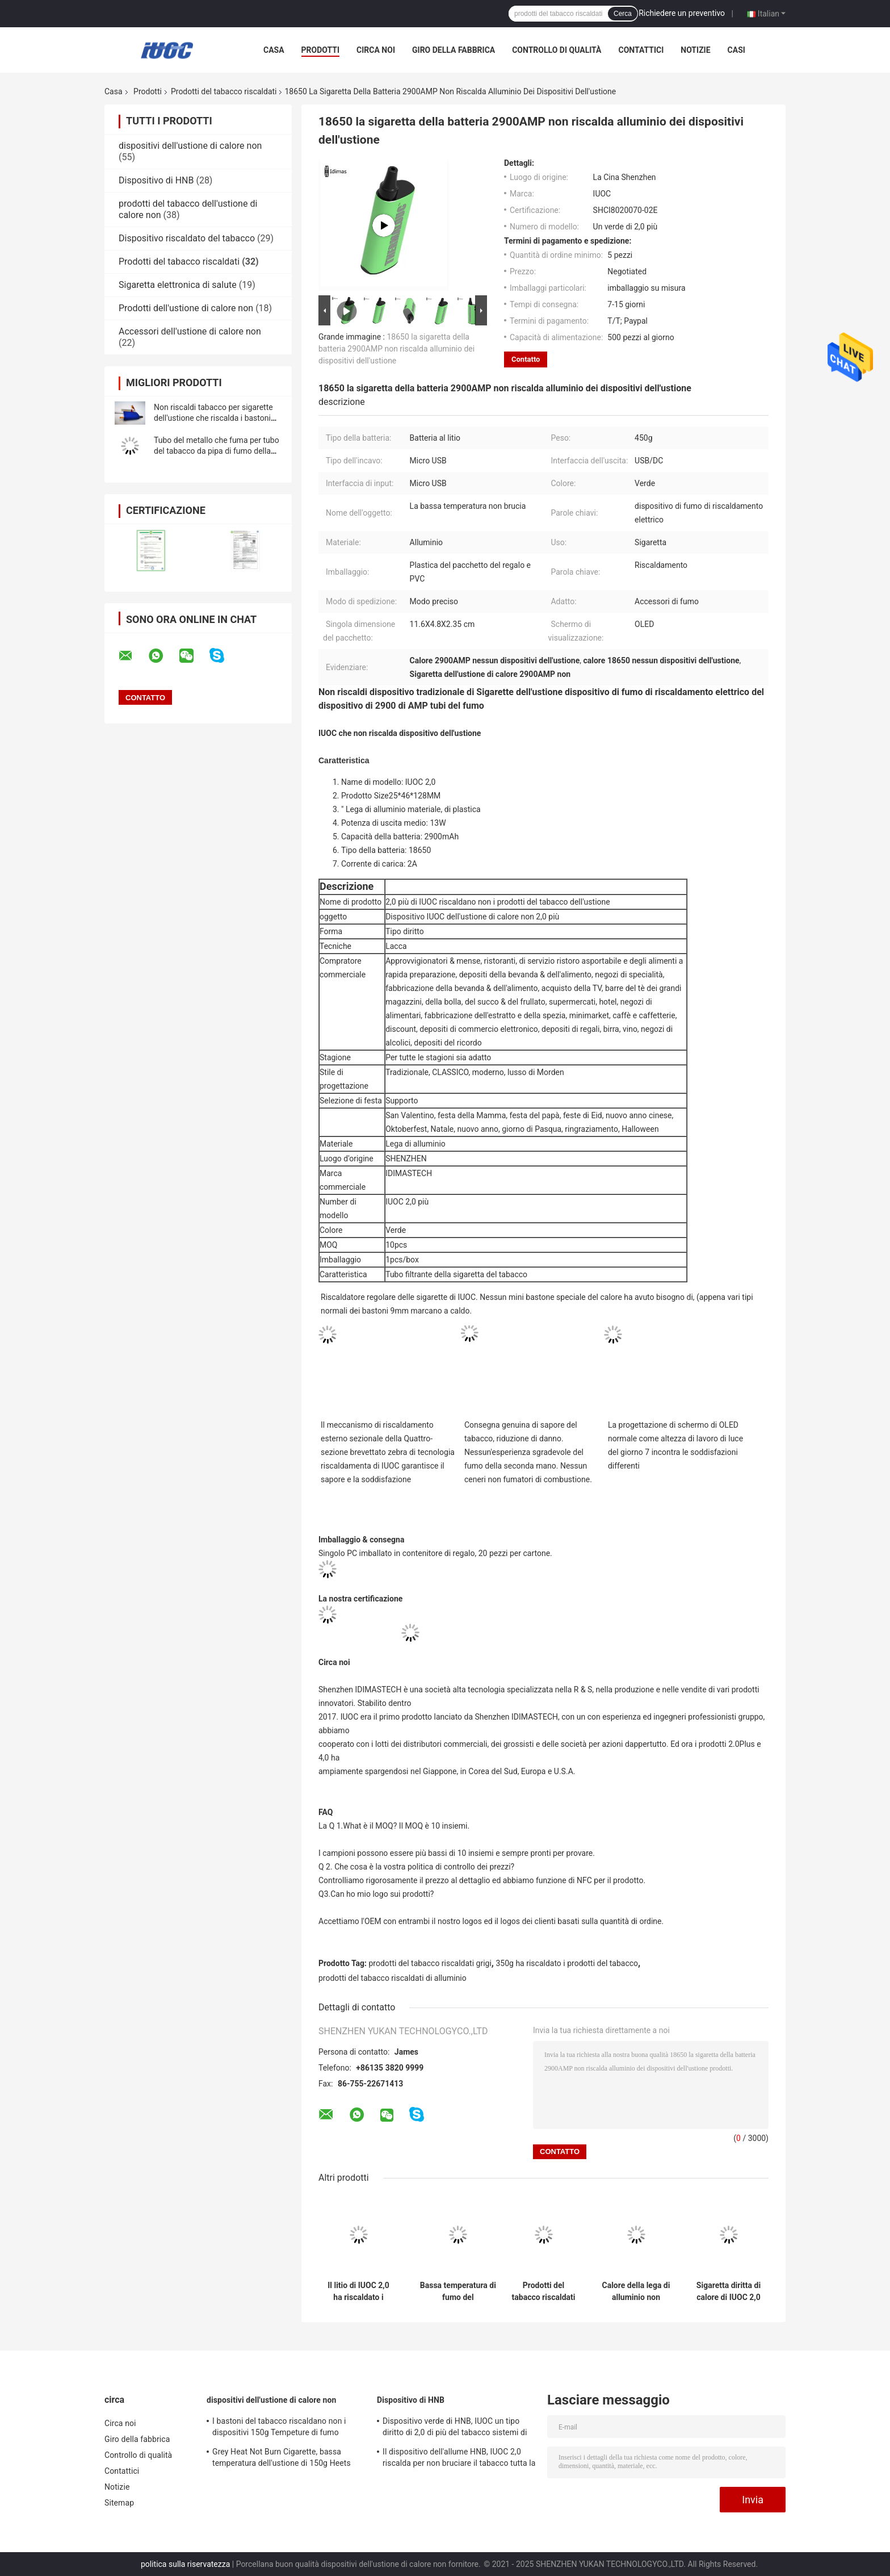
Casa (273, 50)
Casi (736, 50)
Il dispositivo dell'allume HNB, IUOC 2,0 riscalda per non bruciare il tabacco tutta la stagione (459, 2459)
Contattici (641, 50)
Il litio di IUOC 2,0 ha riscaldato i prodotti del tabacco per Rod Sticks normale (358, 2291)
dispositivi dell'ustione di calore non (190, 145)
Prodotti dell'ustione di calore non (186, 308)
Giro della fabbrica (453, 50)
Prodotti (320, 50)
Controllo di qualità (556, 50)
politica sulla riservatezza (185, 2564)
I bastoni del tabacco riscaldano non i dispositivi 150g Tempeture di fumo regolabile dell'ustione (279, 2428)
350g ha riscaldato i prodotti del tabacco (567, 1963)
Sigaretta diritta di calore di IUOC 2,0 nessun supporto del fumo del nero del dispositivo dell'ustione (728, 2291)
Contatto (525, 359)
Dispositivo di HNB (156, 180)
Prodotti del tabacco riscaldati (224, 91)
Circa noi (375, 50)
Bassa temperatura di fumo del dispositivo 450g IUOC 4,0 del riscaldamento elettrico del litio (458, 2291)
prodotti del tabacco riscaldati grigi (430, 1963)
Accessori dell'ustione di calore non (190, 331)
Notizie (695, 50)
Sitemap (119, 2502)
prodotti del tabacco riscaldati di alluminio (392, 1978)
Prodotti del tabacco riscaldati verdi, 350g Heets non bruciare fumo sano (543, 2291)
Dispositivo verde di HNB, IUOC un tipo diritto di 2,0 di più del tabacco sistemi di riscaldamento (455, 2428)
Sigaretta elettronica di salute (178, 284)
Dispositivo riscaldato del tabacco (187, 238)
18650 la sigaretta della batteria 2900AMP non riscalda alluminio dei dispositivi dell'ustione (396, 348)
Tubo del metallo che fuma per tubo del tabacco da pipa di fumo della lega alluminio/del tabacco (216, 451)
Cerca (623, 14)
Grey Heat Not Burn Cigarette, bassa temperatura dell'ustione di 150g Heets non (281, 2459)
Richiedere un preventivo (682, 13)
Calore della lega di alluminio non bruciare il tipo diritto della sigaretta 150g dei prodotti (636, 2291)
